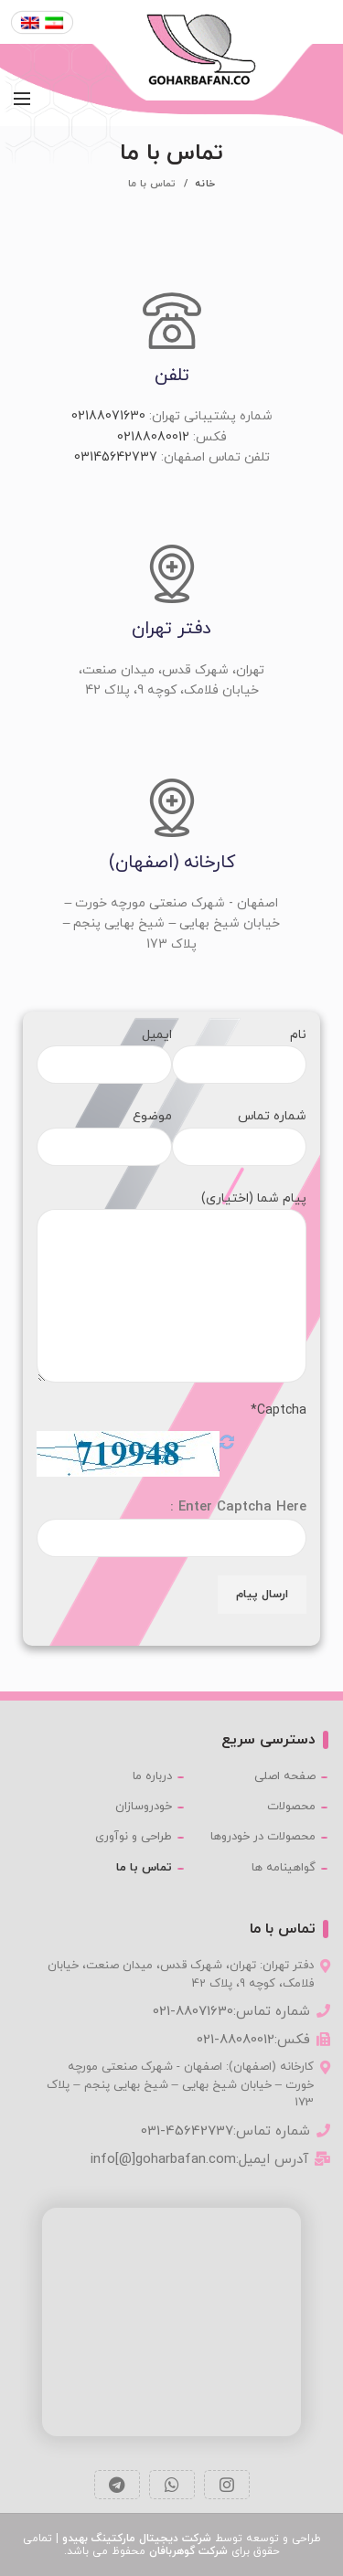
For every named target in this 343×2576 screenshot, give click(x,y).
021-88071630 (193, 2011)
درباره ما (152, 1776)
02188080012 (153, 437)
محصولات (291, 1806)
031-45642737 (187, 2131)
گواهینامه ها (284, 1868)
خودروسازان (143, 1806)
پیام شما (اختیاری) (171, 1247)
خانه (205, 183)
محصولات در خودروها (263, 1837)
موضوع (104, 1131)
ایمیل (104, 1049)
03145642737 (115, 457)
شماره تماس (239, 1131)
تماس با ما (144, 1868)
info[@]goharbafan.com (163, 2159)
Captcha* (278, 1410)
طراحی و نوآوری (133, 1837)
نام (239, 1049)
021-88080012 (235, 2040)
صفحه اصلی (285, 1776)
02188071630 (108, 416)
